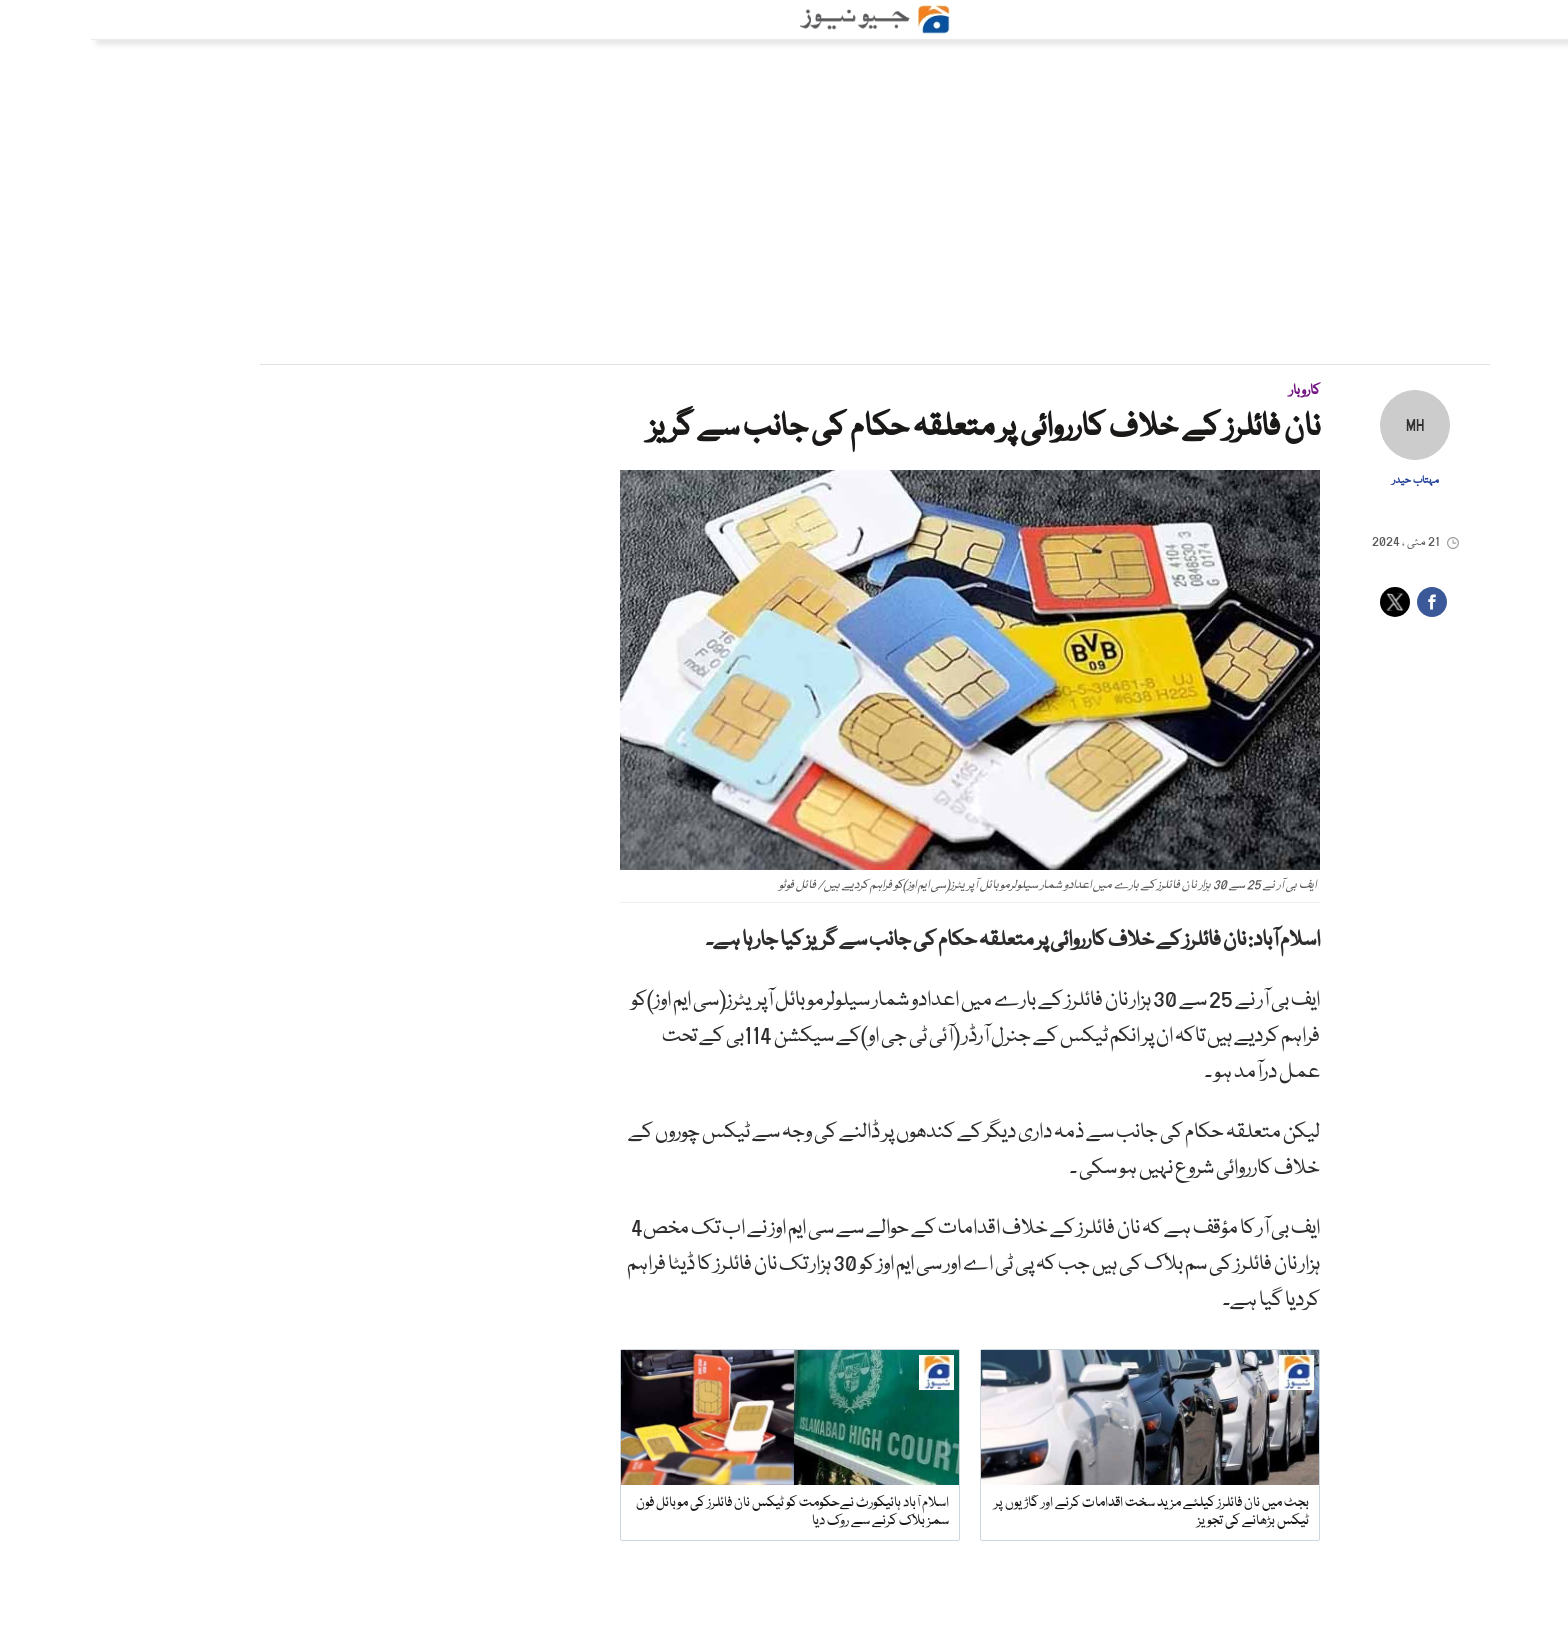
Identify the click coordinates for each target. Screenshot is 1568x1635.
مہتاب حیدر (1324, 481)
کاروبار (1213, 391)
